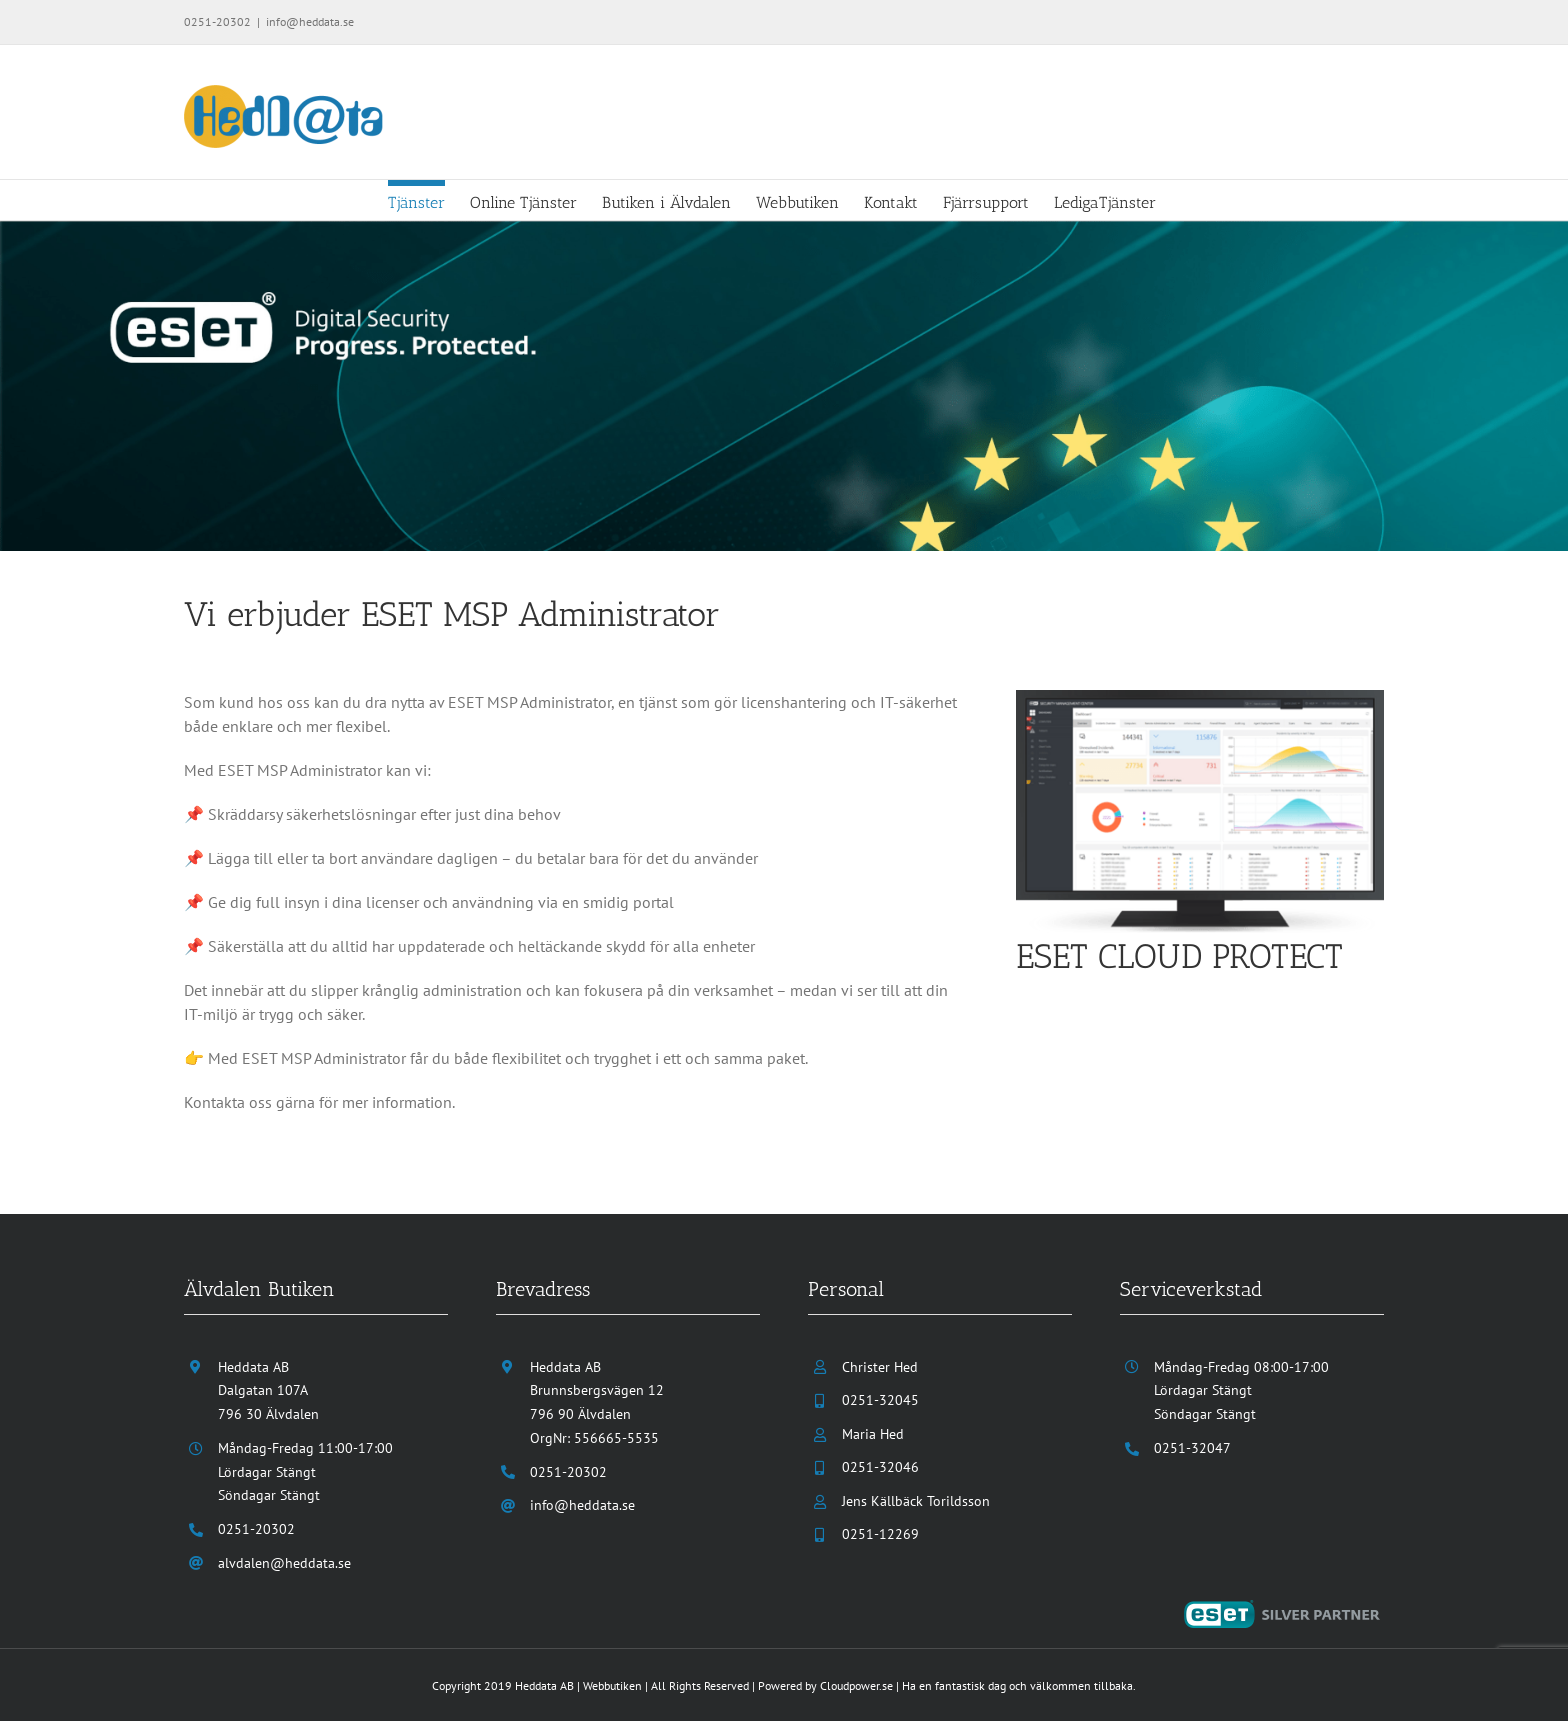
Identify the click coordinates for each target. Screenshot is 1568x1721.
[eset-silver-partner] (1284, 1608)
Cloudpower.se (856, 1685)
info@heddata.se (310, 21)
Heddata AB (544, 1685)
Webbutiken (612, 1685)
